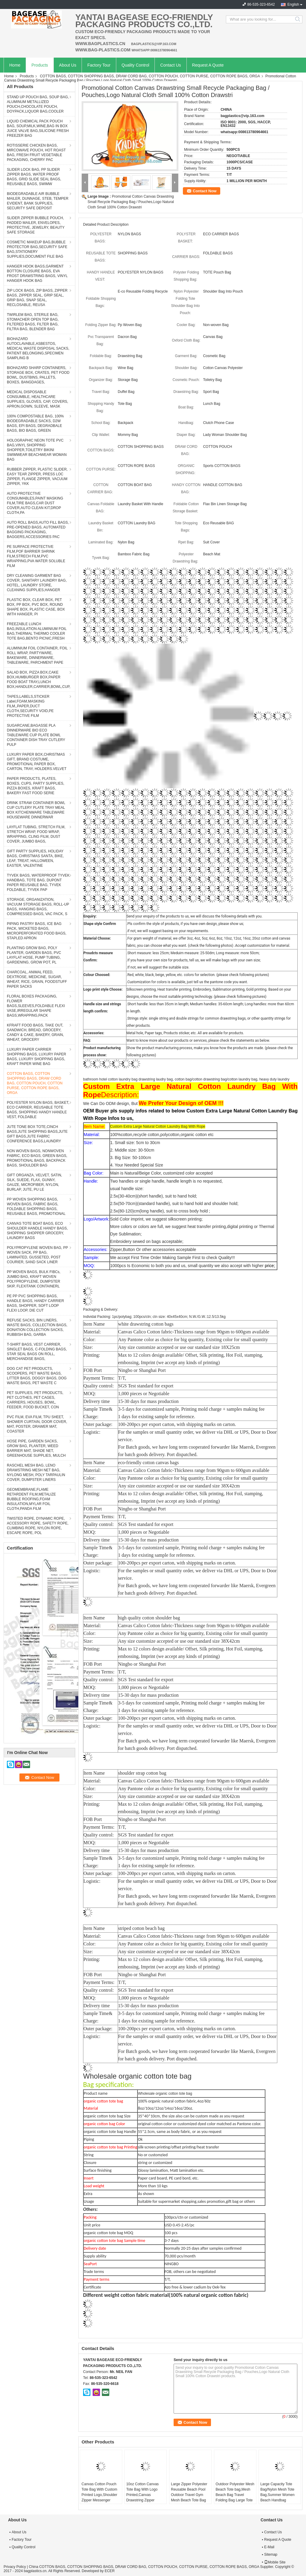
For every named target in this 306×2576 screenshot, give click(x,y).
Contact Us (170, 65)
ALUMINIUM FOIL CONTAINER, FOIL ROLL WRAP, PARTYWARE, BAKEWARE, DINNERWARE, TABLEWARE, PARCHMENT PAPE (37, 655)
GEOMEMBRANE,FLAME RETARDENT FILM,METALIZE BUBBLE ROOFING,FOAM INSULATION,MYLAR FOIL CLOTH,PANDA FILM (31, 1499)
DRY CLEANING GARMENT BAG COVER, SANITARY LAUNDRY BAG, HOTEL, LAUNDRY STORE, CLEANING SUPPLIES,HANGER (37, 583)
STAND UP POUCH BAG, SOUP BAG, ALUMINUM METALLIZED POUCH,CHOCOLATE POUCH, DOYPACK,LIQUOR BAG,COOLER (38, 104)
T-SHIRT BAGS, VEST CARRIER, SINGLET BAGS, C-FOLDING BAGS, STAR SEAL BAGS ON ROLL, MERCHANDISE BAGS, (37, 1351)
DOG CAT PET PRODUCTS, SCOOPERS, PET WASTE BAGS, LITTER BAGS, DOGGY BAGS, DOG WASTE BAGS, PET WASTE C (37, 1376)
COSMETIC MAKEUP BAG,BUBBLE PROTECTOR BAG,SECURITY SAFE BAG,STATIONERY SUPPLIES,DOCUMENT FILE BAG (37, 249)
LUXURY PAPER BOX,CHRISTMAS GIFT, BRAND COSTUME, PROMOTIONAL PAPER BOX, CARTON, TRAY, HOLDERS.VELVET (36, 761)
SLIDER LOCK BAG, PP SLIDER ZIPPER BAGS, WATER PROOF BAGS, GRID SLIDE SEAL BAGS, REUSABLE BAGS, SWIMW (34, 176)
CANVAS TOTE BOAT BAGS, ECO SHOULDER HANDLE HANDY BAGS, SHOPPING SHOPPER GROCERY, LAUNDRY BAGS (37, 1230)
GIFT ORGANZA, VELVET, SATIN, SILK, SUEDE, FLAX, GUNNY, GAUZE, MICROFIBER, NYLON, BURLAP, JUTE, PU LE (34, 1182)
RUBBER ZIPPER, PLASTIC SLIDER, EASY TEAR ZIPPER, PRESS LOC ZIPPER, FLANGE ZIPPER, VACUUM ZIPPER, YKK (37, 476)
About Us (67, 65)
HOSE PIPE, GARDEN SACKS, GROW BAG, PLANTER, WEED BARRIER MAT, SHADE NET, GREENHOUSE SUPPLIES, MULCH (36, 1448)
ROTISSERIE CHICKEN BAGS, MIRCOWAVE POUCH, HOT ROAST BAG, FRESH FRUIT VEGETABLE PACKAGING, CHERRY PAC (36, 152)
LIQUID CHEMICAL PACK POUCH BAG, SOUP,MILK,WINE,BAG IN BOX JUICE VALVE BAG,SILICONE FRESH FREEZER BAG (38, 128)
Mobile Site (274, 2562)
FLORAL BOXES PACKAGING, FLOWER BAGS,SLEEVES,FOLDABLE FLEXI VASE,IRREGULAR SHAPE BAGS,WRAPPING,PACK (36, 1006)
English (293, 4)
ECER (109, 2571)
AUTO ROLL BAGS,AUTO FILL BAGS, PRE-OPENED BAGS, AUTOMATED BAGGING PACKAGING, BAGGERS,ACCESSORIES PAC (38, 529)
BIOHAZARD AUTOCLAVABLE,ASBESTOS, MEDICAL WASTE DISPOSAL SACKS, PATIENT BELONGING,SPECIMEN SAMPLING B (38, 348)
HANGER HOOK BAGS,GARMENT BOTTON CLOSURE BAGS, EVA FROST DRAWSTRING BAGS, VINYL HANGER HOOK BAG (37, 273)
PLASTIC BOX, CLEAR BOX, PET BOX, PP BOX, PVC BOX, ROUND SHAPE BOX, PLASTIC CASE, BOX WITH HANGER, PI (36, 607)
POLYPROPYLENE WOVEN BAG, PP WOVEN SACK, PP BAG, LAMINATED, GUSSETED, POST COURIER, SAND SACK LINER (37, 1255)
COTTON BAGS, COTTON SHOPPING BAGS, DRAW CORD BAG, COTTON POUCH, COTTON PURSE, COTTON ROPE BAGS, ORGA (150, 76)
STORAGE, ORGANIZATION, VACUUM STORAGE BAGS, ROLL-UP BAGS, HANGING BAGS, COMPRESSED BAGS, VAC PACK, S (38, 906)
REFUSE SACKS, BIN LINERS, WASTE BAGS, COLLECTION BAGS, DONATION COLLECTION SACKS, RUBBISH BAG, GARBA (37, 1327)
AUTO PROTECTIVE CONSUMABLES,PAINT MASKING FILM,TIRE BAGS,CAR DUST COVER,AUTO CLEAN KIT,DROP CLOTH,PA (35, 503)
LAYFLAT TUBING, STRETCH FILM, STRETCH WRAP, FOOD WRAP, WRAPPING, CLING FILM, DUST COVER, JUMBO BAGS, (36, 834)
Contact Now (204, 191)
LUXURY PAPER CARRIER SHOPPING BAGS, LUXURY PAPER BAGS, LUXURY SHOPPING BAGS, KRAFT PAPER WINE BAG (36, 1056)
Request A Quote (208, 65)
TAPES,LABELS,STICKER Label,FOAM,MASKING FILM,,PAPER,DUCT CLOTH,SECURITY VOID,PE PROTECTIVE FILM (30, 706)
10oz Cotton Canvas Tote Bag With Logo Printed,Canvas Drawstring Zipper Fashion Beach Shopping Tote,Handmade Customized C (142, 2503)
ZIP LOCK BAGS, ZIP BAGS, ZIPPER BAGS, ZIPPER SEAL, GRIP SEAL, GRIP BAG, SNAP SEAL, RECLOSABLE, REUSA (37, 297)
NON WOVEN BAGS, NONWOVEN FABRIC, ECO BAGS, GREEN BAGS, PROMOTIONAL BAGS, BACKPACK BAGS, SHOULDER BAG (37, 1158)
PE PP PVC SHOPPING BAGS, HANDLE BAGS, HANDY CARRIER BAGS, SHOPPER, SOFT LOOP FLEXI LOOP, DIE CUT (35, 1303)
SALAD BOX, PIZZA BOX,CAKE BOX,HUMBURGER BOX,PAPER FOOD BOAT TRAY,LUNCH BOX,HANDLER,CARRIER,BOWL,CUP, (39, 679)
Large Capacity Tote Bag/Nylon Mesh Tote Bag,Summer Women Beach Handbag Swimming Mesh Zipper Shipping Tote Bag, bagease (279, 2500)
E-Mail (269, 2547)
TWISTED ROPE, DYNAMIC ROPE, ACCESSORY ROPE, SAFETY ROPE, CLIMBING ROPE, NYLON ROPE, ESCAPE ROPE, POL (37, 1525)
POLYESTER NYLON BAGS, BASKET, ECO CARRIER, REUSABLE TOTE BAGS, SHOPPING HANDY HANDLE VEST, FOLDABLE (38, 1110)
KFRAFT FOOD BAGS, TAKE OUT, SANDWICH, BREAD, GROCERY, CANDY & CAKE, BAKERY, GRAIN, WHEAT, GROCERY (35, 1032)
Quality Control (135, 65)
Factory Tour (99, 65)
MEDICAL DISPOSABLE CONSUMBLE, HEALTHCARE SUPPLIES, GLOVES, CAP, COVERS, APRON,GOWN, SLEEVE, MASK (37, 399)
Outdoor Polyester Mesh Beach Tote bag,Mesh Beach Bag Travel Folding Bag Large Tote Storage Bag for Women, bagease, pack (235, 2497)
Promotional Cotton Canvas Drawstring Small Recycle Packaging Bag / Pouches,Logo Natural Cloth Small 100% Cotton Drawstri (131, 201)
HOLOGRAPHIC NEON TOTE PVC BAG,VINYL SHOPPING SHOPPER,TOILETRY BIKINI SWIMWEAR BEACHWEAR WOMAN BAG (37, 450)
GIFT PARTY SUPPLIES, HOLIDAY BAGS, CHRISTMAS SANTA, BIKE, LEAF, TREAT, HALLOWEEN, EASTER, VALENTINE (35, 858)
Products (39, 65)
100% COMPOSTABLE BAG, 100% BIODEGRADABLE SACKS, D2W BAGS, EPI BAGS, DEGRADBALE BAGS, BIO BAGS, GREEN (35, 423)
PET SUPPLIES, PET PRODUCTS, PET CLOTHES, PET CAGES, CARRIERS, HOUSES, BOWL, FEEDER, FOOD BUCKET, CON (35, 1400)
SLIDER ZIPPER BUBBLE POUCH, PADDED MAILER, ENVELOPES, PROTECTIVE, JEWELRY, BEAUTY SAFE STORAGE (36, 225)
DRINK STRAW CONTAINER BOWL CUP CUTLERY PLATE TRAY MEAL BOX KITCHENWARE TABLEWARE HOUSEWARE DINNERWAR (36, 810)
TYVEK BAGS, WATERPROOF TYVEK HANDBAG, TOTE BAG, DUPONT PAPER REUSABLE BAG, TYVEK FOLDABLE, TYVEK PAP (38, 882)
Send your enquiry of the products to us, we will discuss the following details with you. (194, 916)
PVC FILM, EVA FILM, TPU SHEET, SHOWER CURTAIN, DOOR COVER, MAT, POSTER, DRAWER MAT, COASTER (37, 1424)
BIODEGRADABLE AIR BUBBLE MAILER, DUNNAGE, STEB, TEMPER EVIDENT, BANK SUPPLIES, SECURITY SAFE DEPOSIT (37, 201)
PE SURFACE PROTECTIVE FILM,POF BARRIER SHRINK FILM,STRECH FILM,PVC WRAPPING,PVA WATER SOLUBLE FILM (36, 556)
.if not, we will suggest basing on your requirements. (167, 931)
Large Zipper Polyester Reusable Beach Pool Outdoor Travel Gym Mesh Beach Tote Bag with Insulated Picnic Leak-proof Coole (189, 2497)
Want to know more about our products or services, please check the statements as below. (198, 1040)
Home (14, 65)
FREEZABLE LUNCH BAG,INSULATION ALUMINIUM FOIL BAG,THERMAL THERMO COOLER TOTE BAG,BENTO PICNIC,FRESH (37, 631)
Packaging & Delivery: (100, 1309)
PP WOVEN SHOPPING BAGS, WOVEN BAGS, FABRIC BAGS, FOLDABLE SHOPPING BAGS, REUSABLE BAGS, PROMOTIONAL (36, 1206)
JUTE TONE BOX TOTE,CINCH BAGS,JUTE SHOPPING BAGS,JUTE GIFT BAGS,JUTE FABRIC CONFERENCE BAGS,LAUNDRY (37, 1134)
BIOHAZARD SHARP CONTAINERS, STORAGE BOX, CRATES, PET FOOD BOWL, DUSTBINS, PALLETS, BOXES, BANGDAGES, (38, 375)
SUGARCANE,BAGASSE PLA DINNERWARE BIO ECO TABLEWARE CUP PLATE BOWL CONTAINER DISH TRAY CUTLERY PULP (36, 735)
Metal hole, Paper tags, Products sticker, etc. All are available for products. (185, 1033)
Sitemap (270, 2554)
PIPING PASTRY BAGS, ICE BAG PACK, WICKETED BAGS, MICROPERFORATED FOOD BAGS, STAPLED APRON (36, 931)
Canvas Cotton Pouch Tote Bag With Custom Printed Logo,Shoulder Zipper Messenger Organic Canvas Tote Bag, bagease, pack (99, 2497)
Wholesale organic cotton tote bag (165, 2093)
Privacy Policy (15, 2567)
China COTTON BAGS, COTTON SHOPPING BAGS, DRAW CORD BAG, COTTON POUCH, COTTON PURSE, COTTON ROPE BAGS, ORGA (144, 2567)
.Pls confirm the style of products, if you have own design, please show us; (185, 924)
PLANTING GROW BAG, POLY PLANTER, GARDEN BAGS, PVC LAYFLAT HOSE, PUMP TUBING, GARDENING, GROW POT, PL (34, 955)
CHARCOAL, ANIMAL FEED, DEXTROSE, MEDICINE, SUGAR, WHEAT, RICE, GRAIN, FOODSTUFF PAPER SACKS (37, 979)
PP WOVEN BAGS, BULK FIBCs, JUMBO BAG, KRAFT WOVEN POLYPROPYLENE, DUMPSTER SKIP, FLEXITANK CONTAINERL (33, 1279)
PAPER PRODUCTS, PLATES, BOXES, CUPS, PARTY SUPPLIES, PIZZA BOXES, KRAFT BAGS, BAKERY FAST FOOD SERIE (35, 786)
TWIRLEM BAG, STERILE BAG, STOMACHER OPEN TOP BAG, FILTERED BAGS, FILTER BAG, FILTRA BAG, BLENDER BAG (33, 322)
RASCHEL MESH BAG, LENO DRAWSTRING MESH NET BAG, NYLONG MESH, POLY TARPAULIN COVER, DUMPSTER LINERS (36, 1472)
